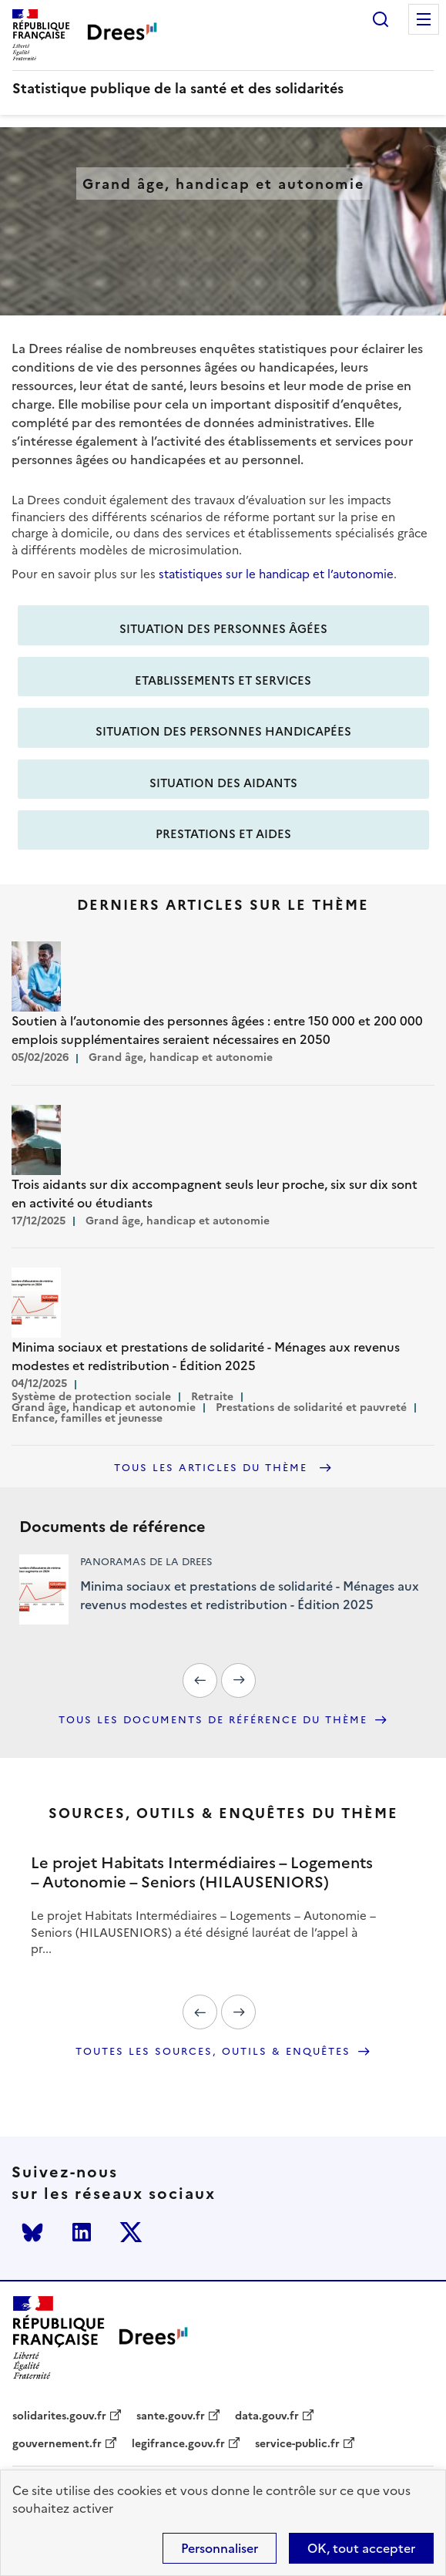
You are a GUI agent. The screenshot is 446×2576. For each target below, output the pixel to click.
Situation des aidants (223, 783)
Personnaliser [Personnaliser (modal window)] (219, 2548)
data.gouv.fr (267, 2416)
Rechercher (380, 19)
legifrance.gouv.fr (178, 2444)
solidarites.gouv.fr (59, 2416)
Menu (423, 19)
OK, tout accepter (361, 2548)
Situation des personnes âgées (223, 629)
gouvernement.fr (57, 2444)
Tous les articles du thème (213, 1468)
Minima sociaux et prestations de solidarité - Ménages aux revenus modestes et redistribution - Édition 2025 (249, 1595)
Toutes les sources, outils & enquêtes (212, 2052)
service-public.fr (297, 2444)
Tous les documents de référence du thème (213, 1720)
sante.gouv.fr (170, 2416)
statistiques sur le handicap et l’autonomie (276, 574)
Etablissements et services (223, 680)
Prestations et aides (223, 834)
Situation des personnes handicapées (223, 731)
